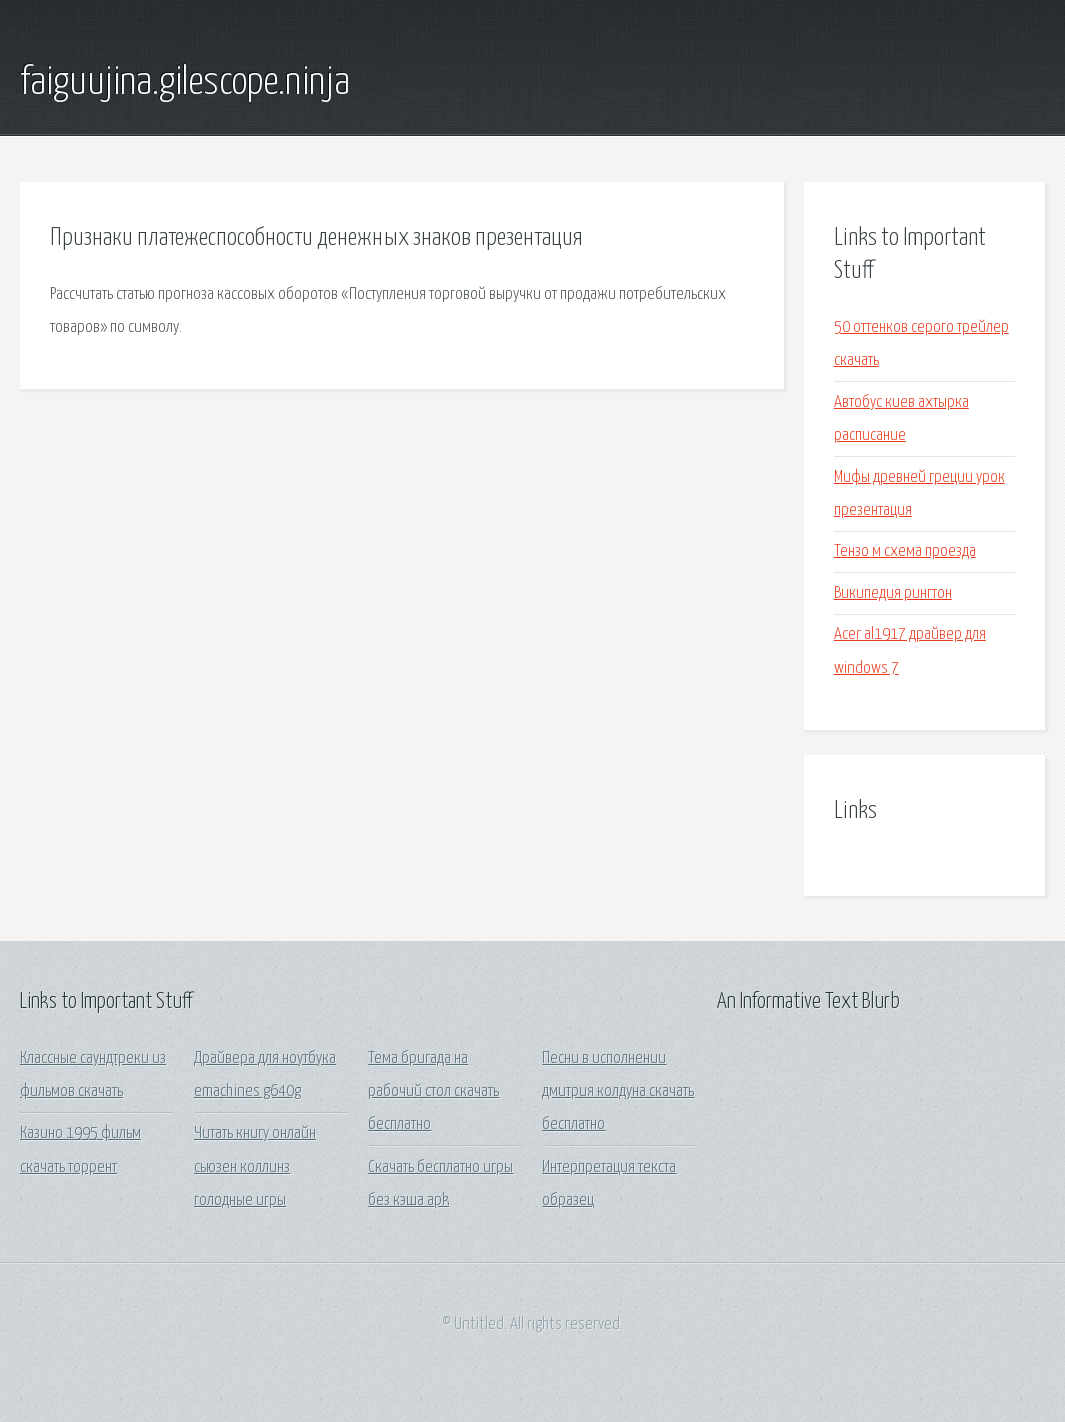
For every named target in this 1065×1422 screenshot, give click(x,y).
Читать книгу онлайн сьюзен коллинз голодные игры (255, 1167)
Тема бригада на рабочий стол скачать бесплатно (433, 1092)
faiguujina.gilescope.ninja (185, 83)
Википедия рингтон (893, 593)
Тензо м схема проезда (905, 551)
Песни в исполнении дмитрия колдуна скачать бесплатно (618, 1092)
